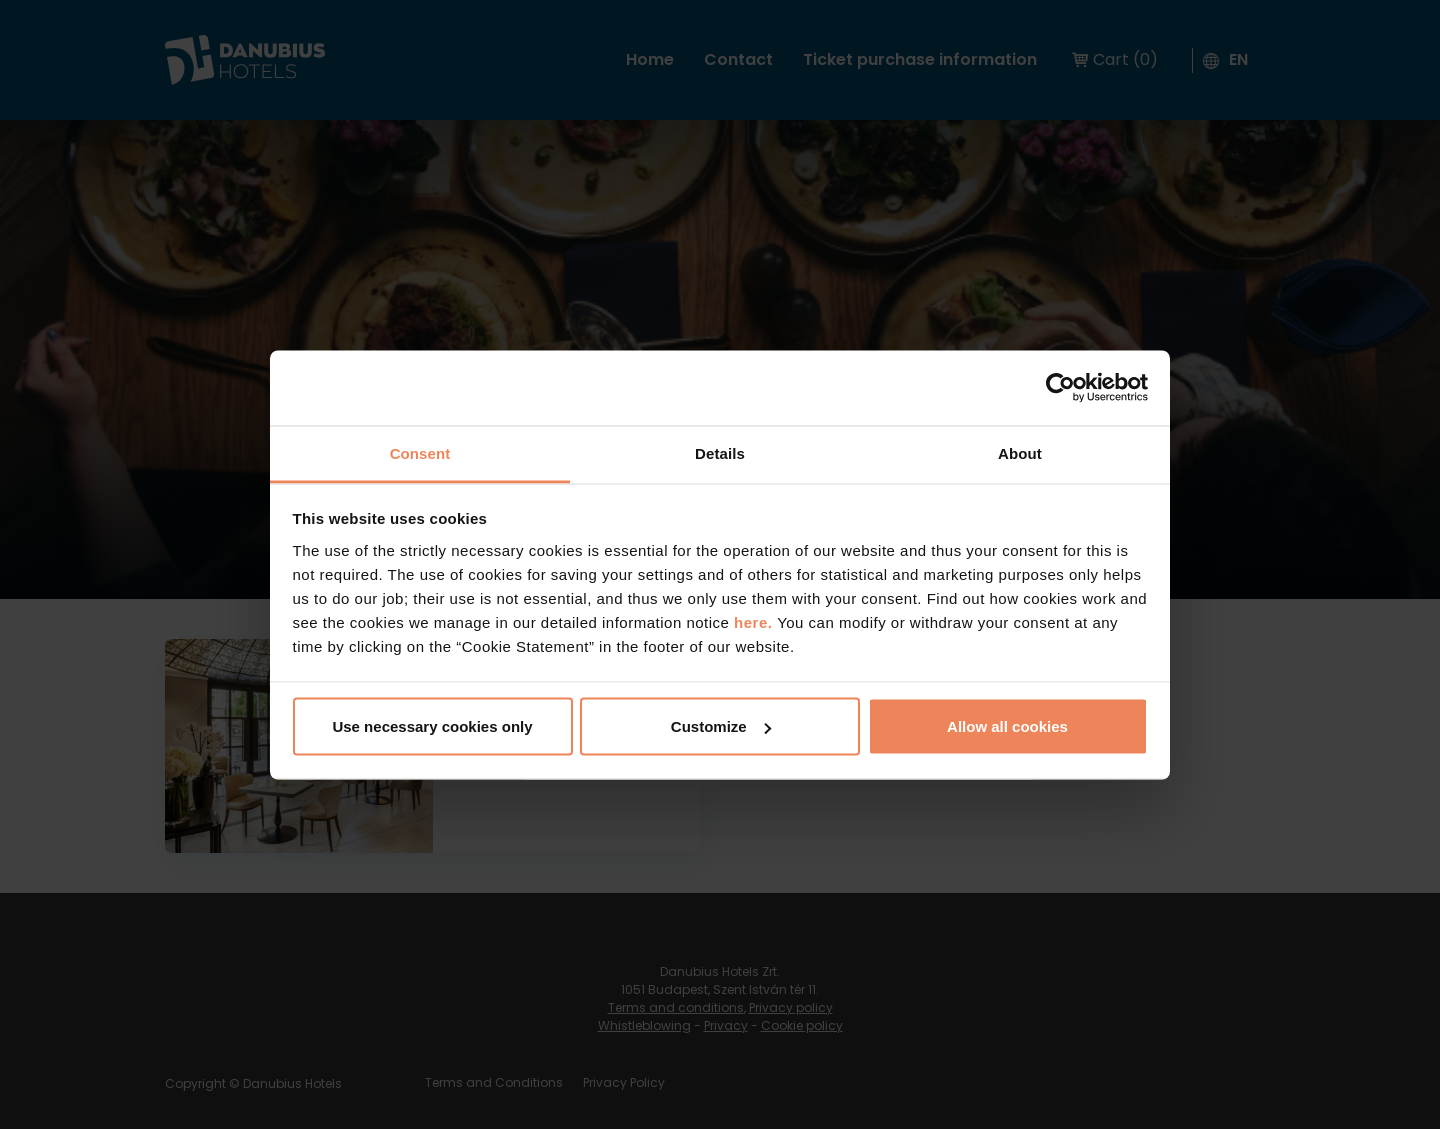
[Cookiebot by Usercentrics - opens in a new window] (1060, 388)
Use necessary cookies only (432, 726)
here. (755, 621)
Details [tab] (720, 452)
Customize (721, 726)
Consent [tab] (420, 452)
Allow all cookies (1007, 726)
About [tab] (1020, 452)
